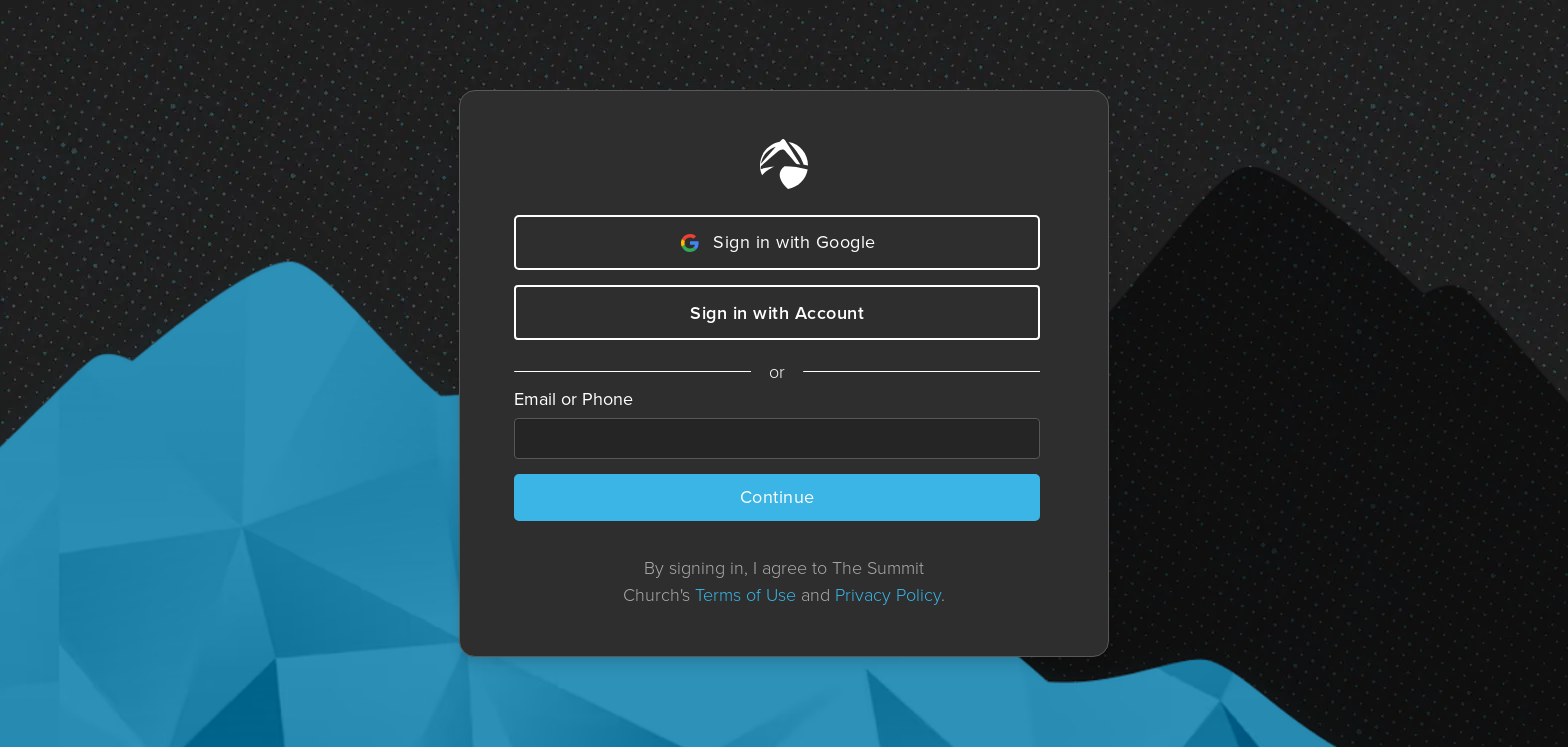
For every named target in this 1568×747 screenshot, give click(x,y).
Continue (777, 497)
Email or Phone (573, 399)
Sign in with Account (777, 312)
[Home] (784, 164)
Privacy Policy (888, 594)
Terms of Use (745, 594)
